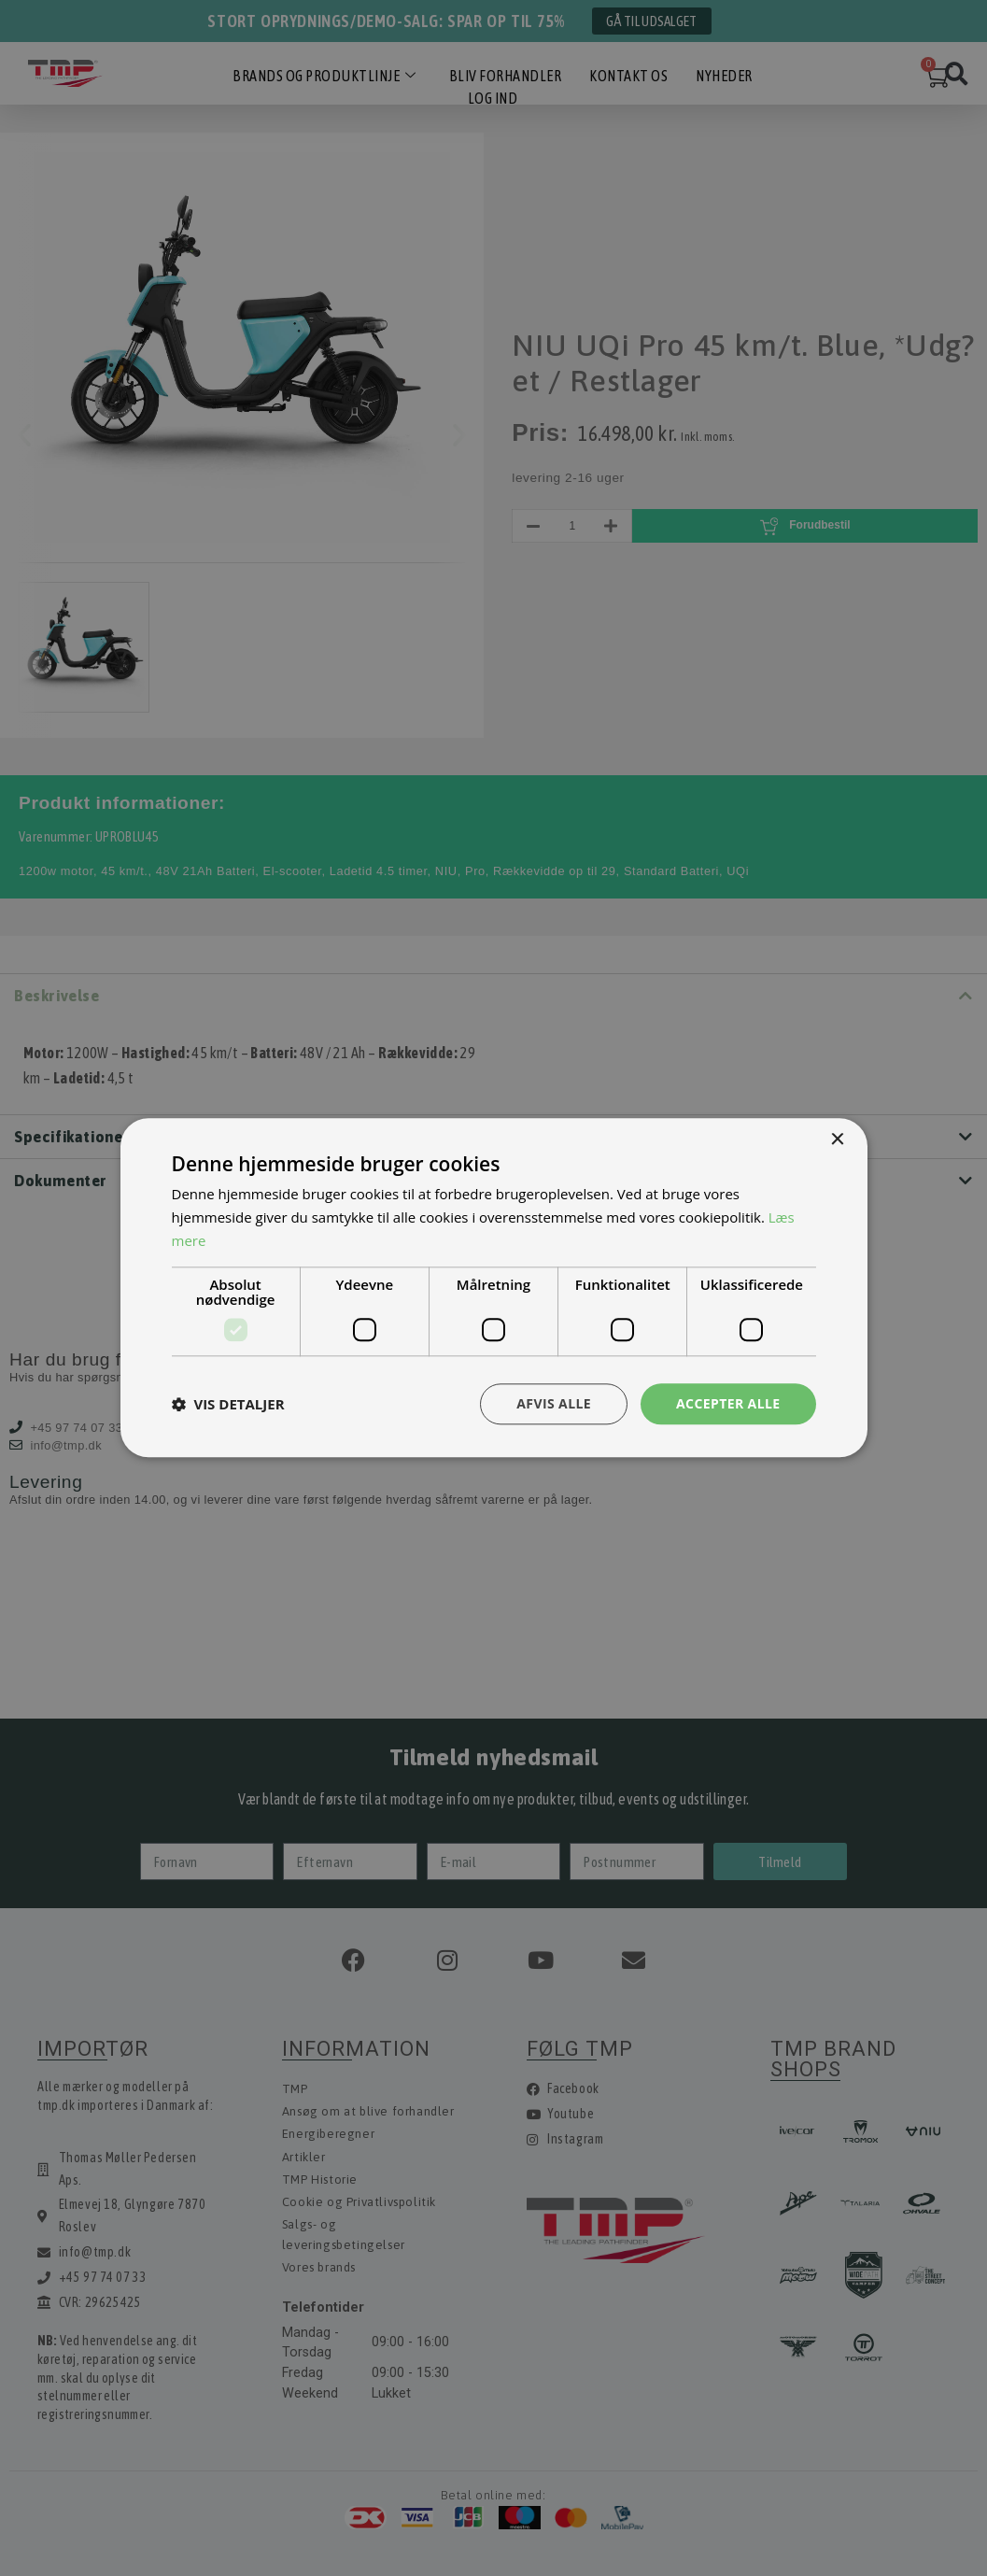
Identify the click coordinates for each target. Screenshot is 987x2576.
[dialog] (493, 1288)
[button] (228, 1403)
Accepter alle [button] (728, 1403)
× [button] (837, 1140)
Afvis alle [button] (553, 1403)
